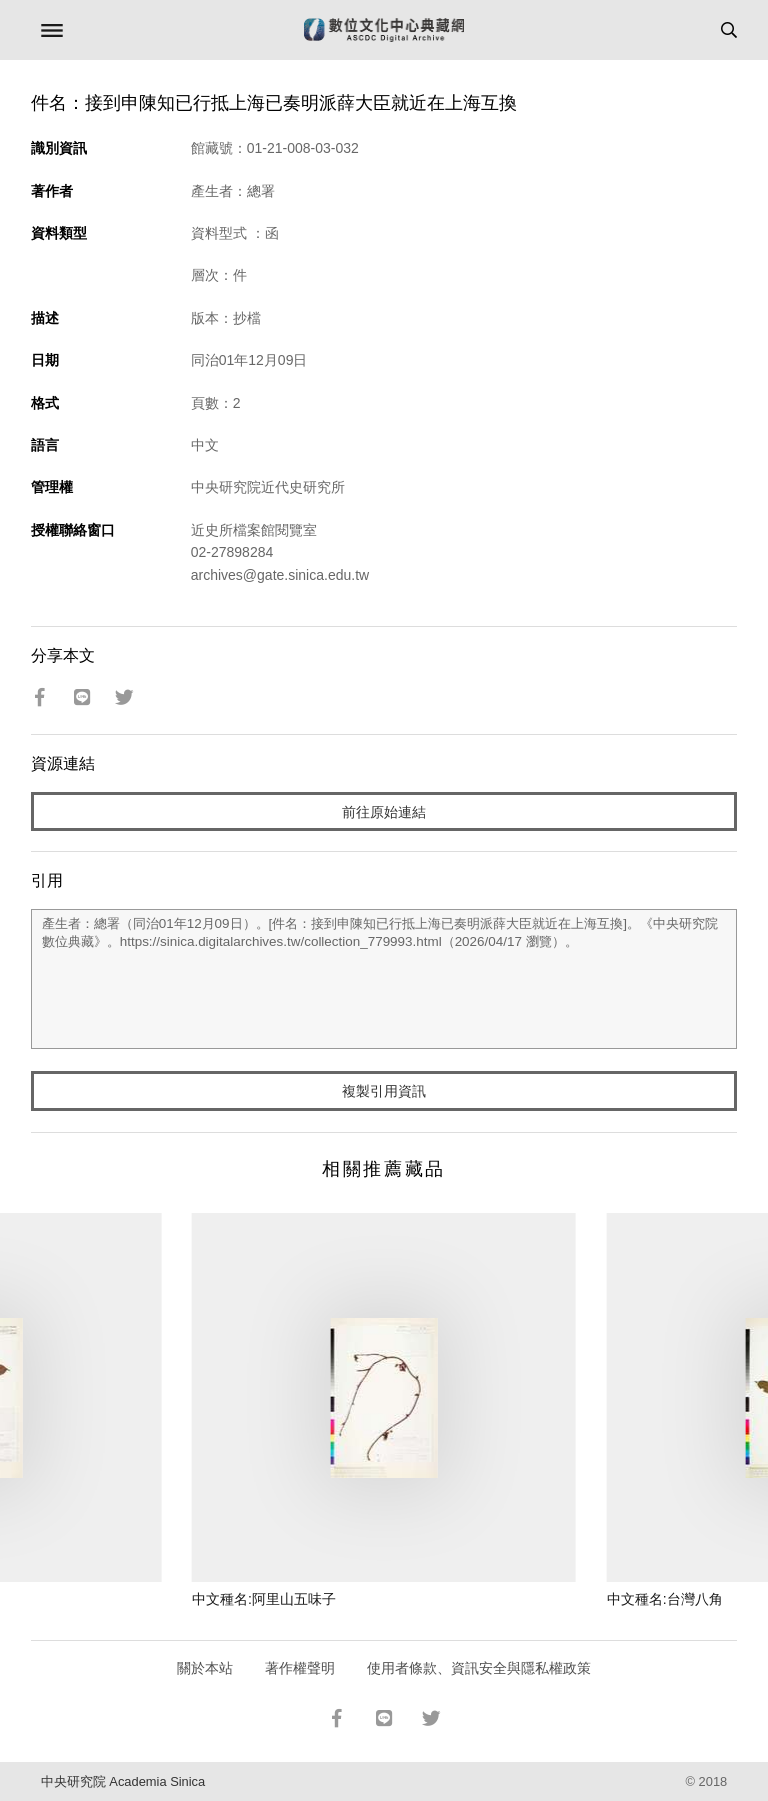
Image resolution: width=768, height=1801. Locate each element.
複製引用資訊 (384, 1091)
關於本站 (205, 1668)
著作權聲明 (300, 1668)
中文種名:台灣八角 (665, 1599)
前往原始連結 (384, 812)
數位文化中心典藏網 (384, 30)
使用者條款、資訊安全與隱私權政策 (479, 1668)
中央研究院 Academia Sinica (123, 1781)
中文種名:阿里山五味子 (264, 1599)
